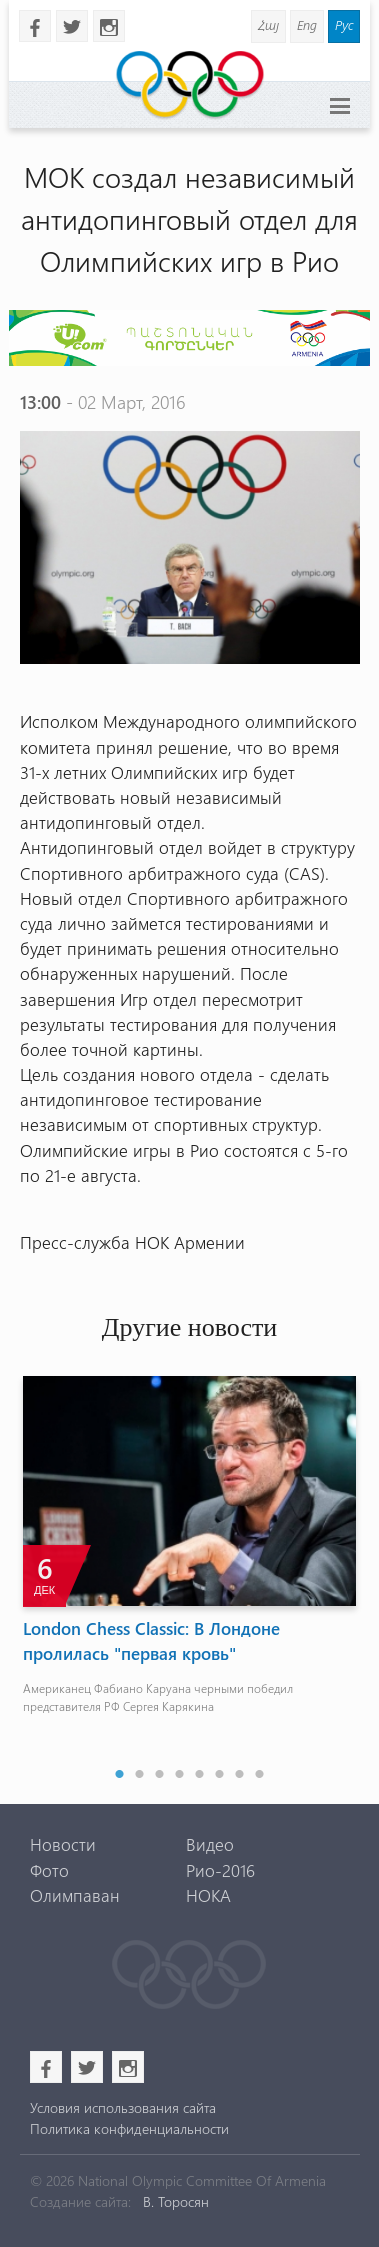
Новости (63, 1844)
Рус (344, 24)
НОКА (208, 1895)
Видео (210, 1844)
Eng (307, 24)
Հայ (268, 24)
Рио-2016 (220, 1870)
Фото (49, 1870)
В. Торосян (176, 2201)
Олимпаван (75, 1895)
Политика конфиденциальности (129, 2128)
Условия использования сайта (123, 2107)
